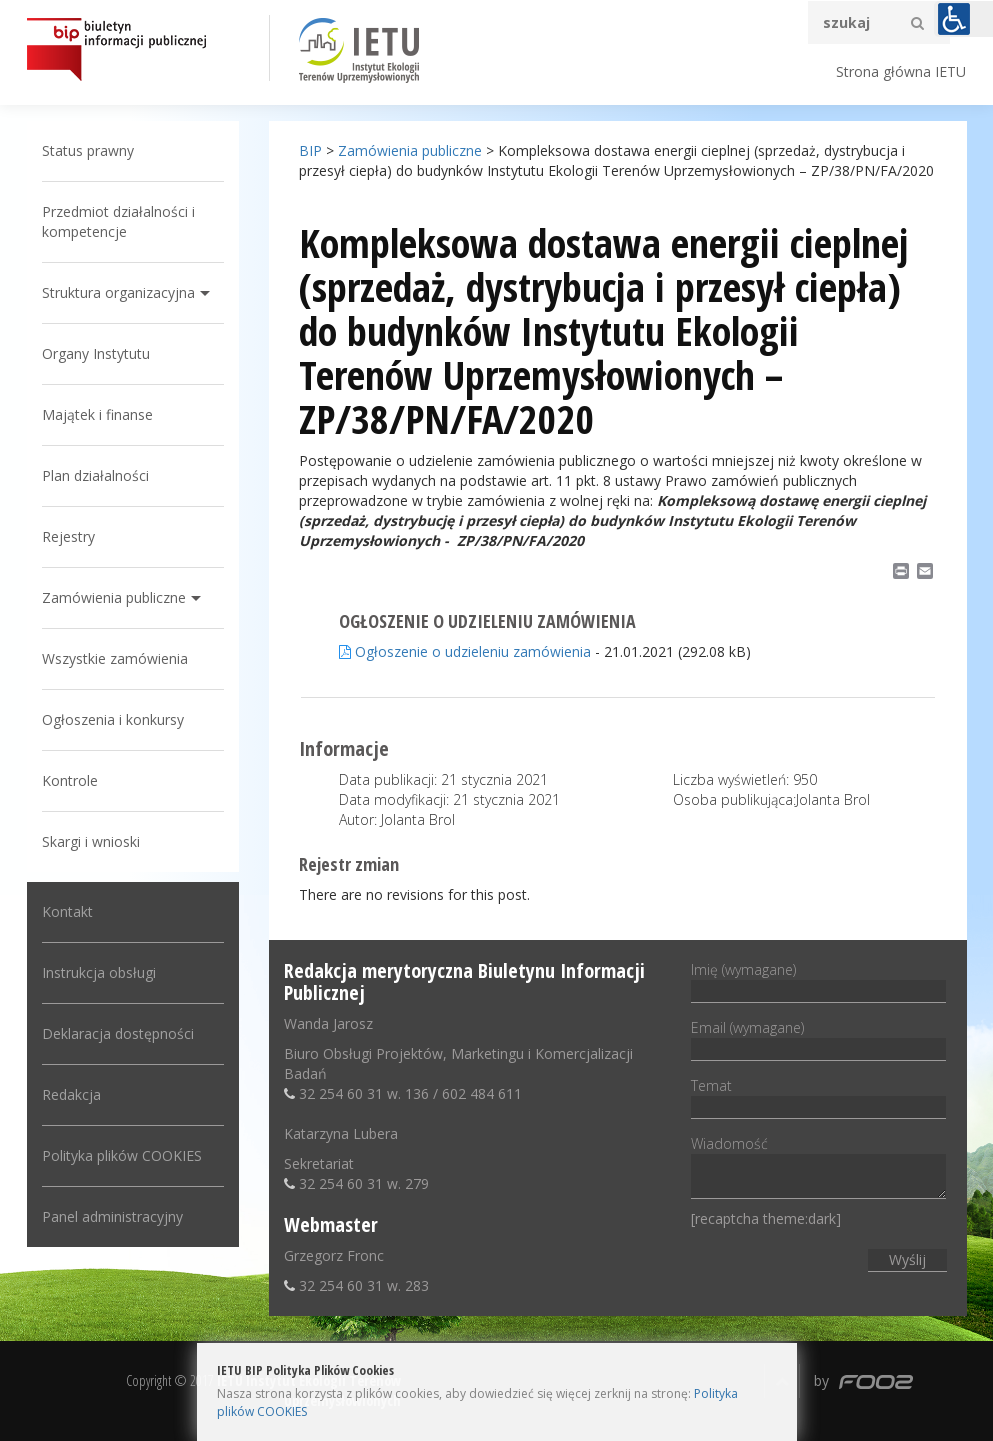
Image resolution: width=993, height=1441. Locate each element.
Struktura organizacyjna (118, 292)
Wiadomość (818, 1168)
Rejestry (68, 536)
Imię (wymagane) (818, 980)
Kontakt (67, 911)
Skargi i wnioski (91, 841)
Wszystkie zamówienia (115, 658)
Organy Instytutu (96, 353)
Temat (818, 1096)
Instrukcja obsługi (99, 972)
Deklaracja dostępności (118, 1033)
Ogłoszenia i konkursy (113, 719)
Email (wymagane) (818, 1038)
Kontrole (70, 780)
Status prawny (88, 150)
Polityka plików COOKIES (122, 1155)
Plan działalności (95, 475)
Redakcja (71, 1094)
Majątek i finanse (97, 414)
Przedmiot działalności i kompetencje (118, 221)
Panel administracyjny (112, 1216)
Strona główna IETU (901, 71)
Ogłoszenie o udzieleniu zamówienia (465, 651)
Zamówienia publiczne (114, 597)
